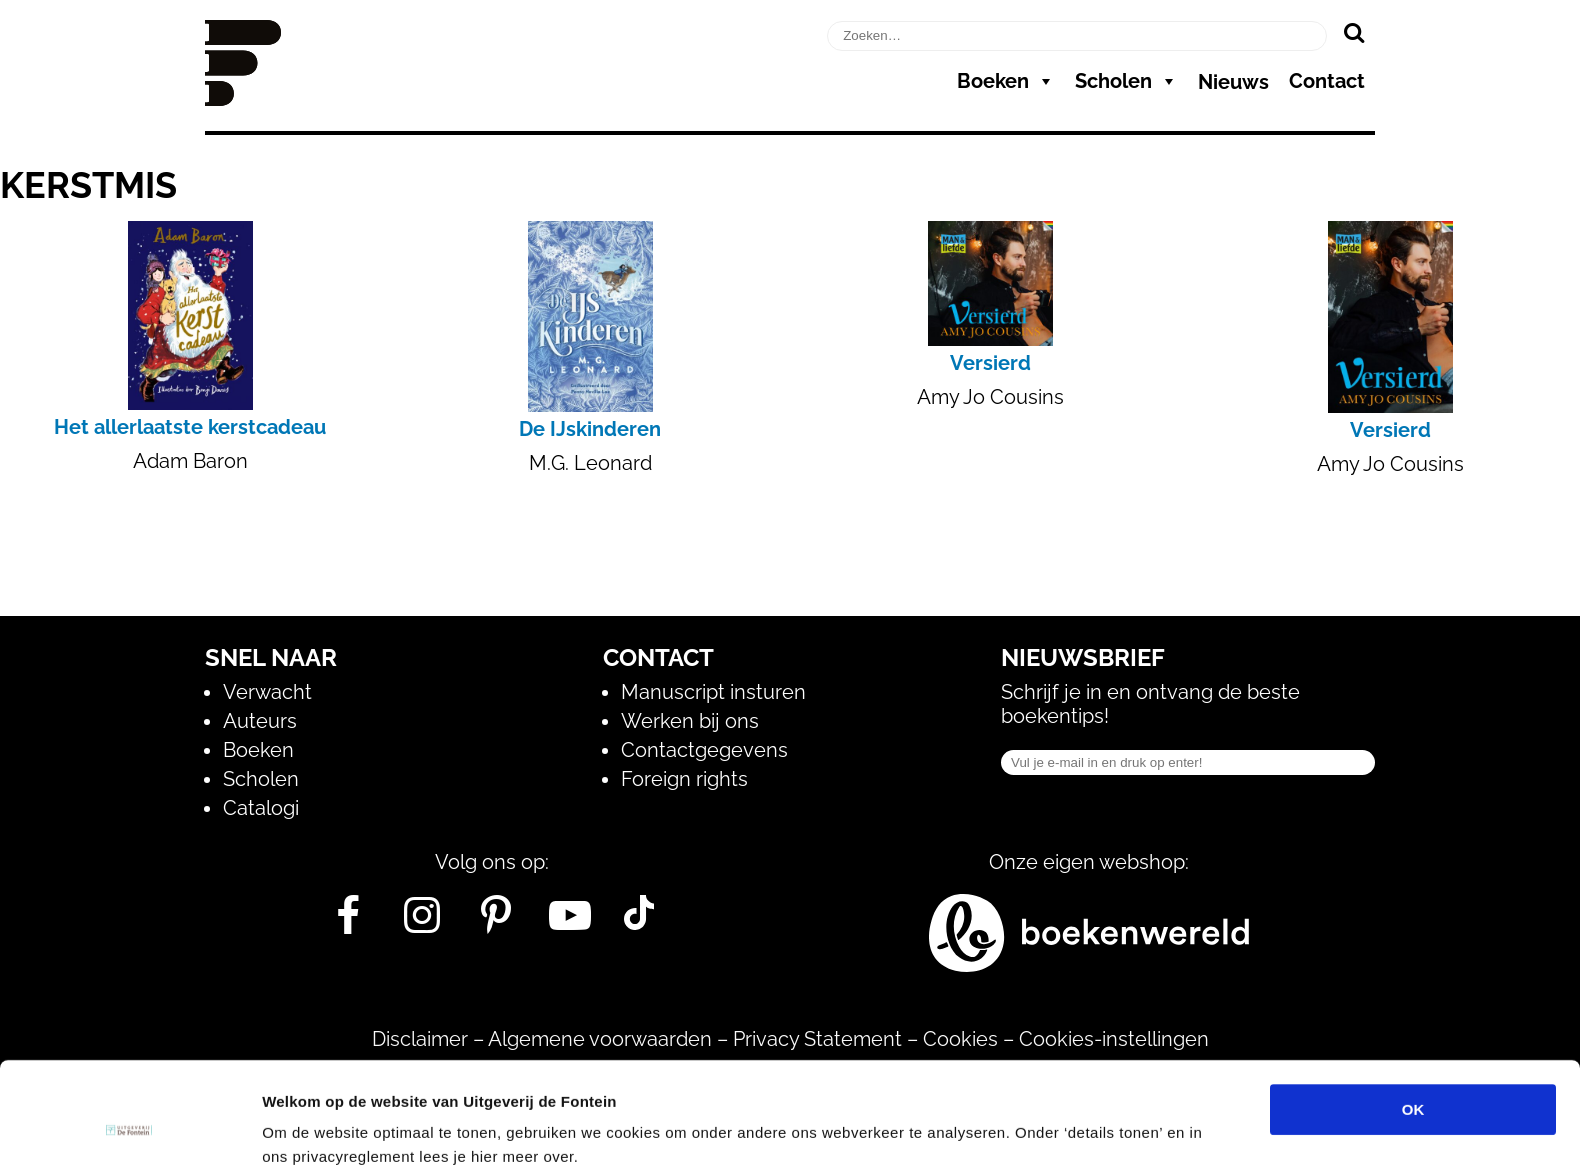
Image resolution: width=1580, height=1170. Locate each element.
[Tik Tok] (639, 923)
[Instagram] (422, 923)
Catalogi (261, 808)
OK (1413, 1018)
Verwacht (267, 692)
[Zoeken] (1353, 32)
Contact (1327, 81)
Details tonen (1080, 1130)
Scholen (1126, 81)
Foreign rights (684, 779)
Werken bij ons (690, 721)
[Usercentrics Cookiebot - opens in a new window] (129, 1131)
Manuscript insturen (713, 692)
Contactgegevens (704, 750)
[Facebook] (348, 923)
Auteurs (260, 721)
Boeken (1006, 81)
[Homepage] (243, 99)
